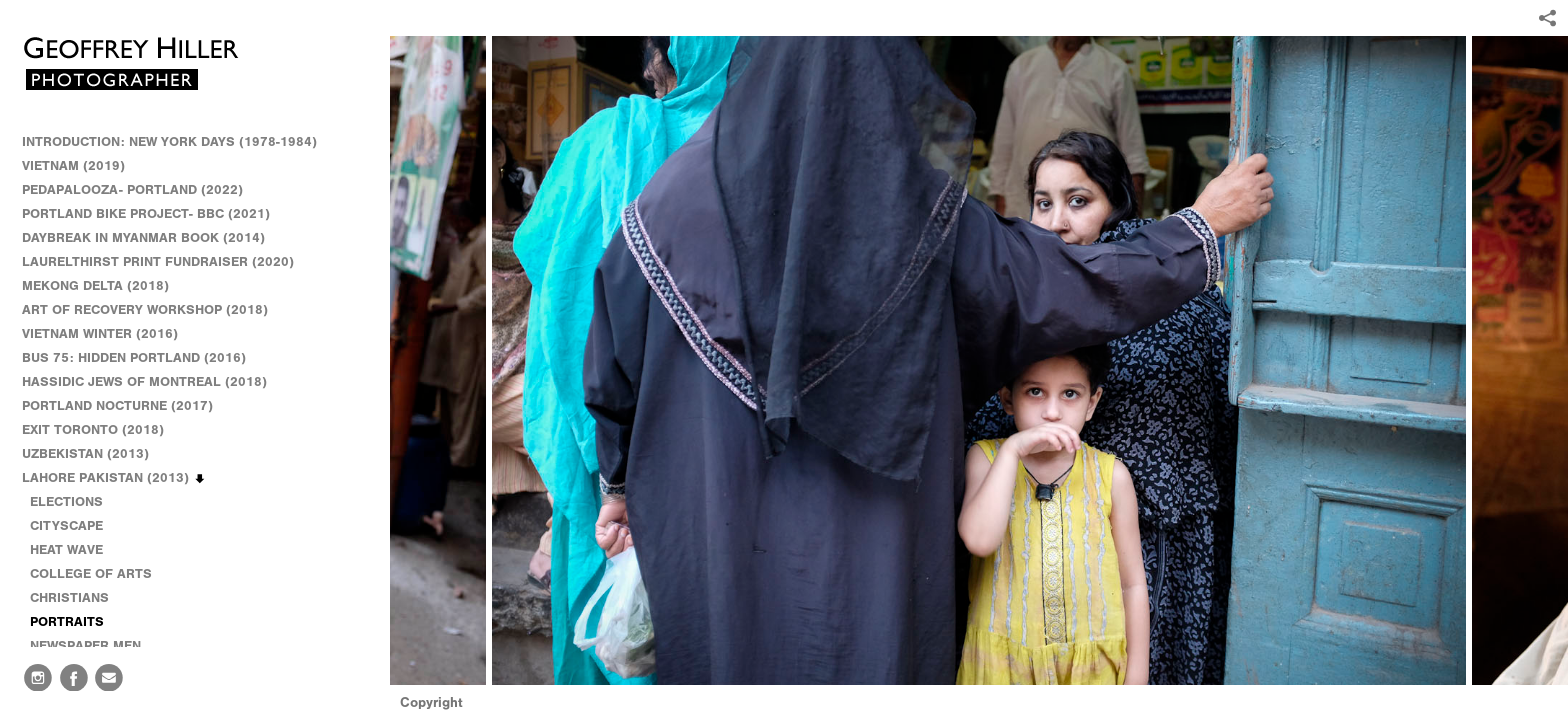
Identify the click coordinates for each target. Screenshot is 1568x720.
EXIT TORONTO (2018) (93, 429)
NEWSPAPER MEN (85, 645)
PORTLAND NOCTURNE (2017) (117, 405)
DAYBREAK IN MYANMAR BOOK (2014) (143, 237)
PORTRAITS (67, 621)
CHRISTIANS (69, 597)
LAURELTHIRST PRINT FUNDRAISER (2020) (158, 261)
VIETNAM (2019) (73, 165)
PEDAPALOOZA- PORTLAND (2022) (132, 189)
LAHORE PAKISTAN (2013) (114, 478)
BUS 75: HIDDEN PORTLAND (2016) (134, 357)
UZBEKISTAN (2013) (85, 453)
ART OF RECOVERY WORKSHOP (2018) (145, 309)
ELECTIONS (66, 501)
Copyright (431, 702)
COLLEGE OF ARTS (91, 573)
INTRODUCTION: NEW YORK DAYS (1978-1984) (169, 141)
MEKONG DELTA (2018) (95, 285)
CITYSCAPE (66, 525)
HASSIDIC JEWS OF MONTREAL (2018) (144, 381)
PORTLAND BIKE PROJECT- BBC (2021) (146, 213)
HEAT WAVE (66, 549)
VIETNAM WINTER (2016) (109, 334)
